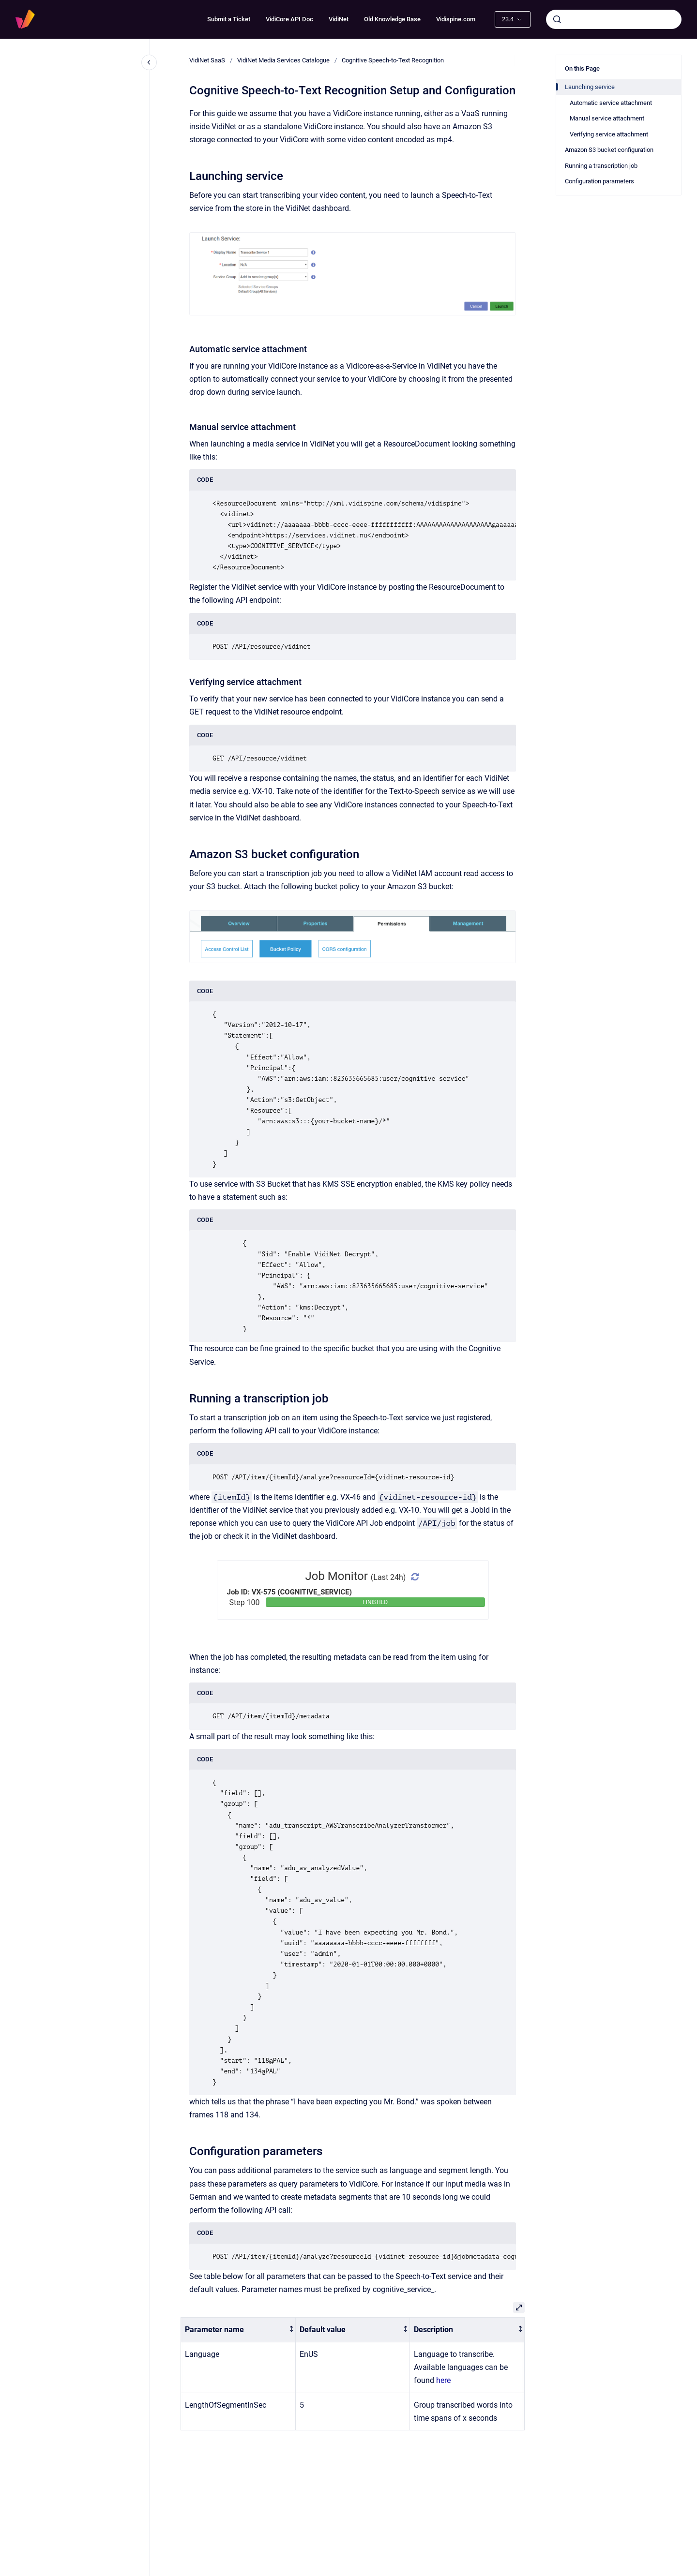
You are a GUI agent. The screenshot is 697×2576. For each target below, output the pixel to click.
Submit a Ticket (228, 19)
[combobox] (613, 19)
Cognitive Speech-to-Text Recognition (393, 60)
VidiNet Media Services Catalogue (283, 60)
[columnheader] (238, 2330)
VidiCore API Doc (289, 19)
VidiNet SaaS (207, 60)
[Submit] (557, 19)
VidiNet (338, 19)
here (443, 2380)
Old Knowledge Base (392, 19)
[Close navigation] (149, 62)
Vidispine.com (455, 19)
